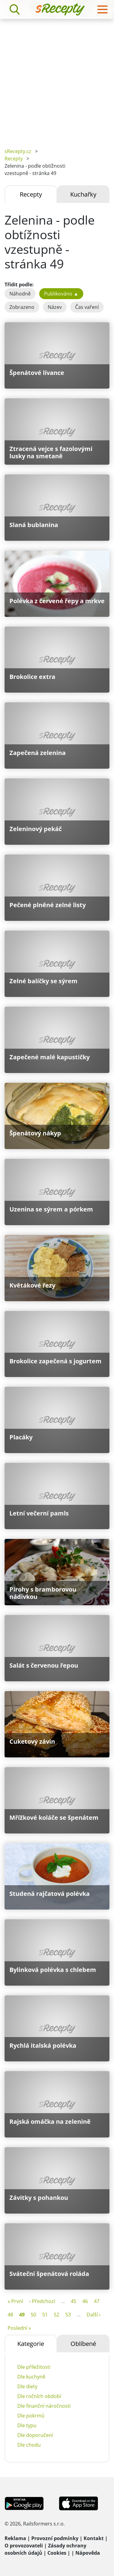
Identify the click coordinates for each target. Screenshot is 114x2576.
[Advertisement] (57, 79)
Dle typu (26, 2425)
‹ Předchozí (42, 2301)
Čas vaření (87, 307)
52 (56, 2314)
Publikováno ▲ (61, 293)
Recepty (14, 158)
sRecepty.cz (18, 151)
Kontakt (94, 2538)
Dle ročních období (39, 2396)
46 (85, 2301)
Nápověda (87, 2553)
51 (45, 2314)
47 (96, 2301)
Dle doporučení (35, 2435)
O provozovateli (24, 2545)
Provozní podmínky (54, 2538)
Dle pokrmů (30, 2415)
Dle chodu (29, 2444)
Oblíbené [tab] (83, 2344)
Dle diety (27, 2386)
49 (22, 2314)
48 (10, 2314)
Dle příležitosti (33, 2367)
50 (33, 2314)
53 (68, 2314)
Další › (94, 2314)
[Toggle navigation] (102, 9)
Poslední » (19, 2328)
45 (73, 2301)
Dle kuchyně (31, 2376)
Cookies (56, 2553)
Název (55, 307)
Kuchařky (83, 194)
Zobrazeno (21, 307)
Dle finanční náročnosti (44, 2406)
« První (15, 2301)
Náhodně (20, 293)
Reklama (15, 2538)
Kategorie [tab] (30, 2344)
